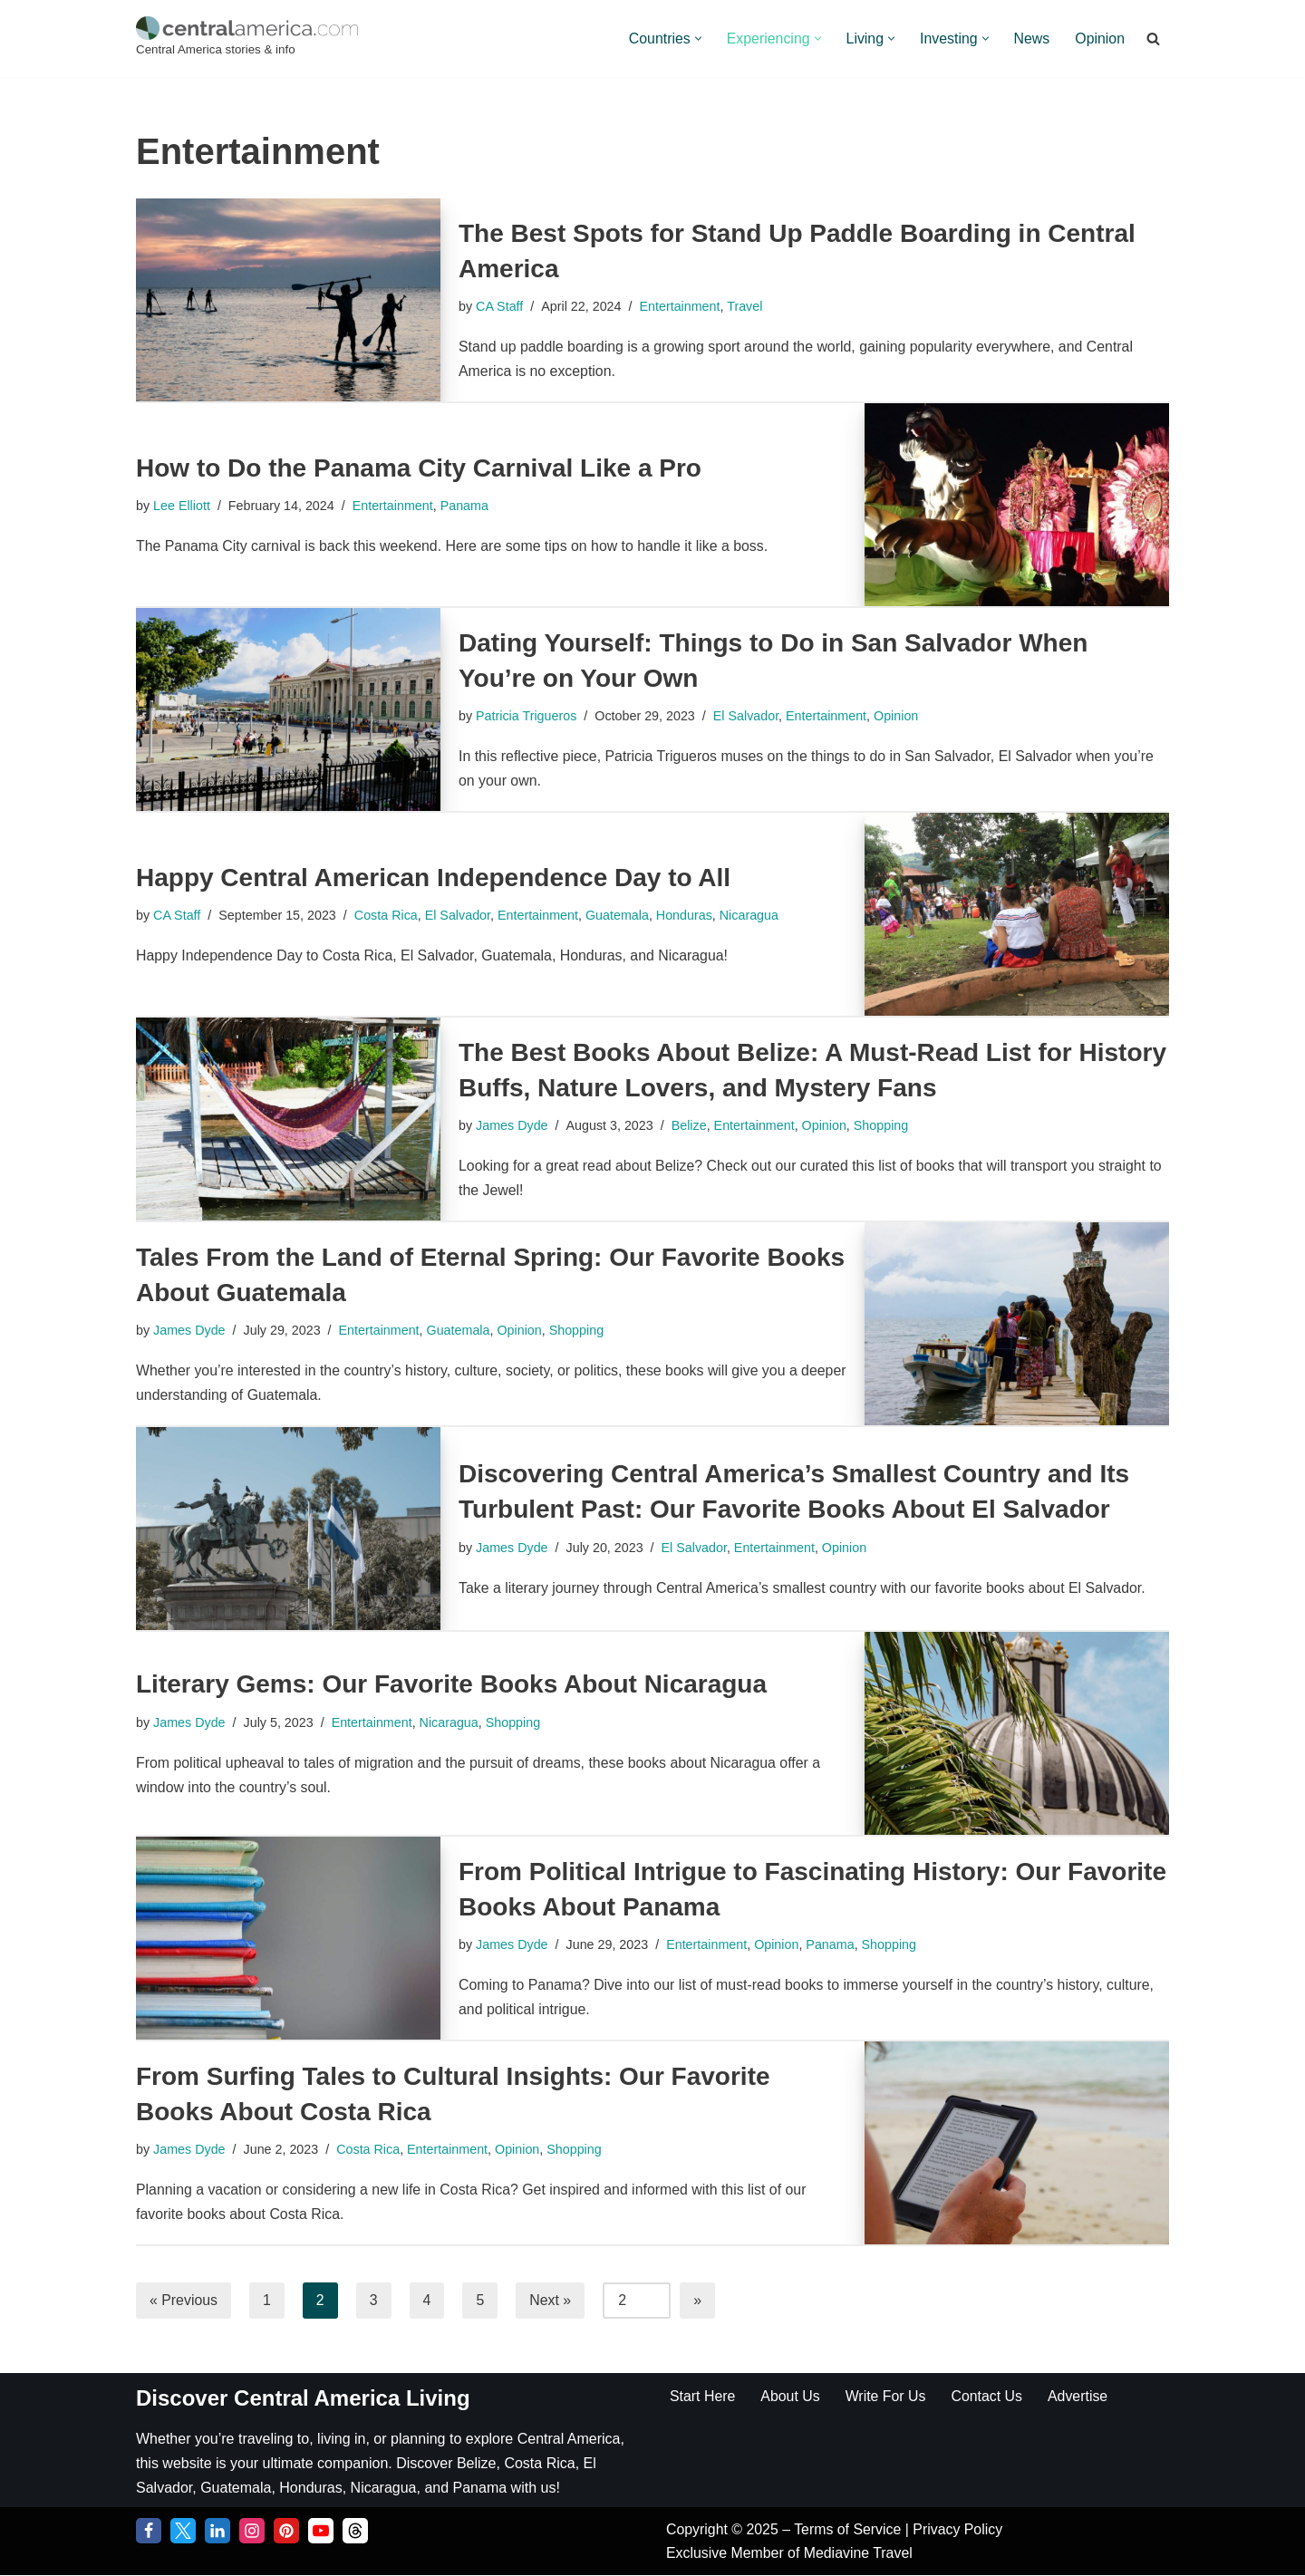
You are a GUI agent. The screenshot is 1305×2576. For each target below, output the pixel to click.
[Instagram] (252, 2531)
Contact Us (988, 2396)
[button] (695, 38)
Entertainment (681, 306)
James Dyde (512, 1125)
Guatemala (620, 915)
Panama (466, 505)
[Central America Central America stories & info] (247, 38)
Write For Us (886, 2396)
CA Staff (500, 306)
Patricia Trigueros (526, 716)
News (1031, 38)
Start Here (703, 2396)
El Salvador (747, 716)
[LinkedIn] (217, 2531)
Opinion (1100, 38)
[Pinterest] (286, 2531)
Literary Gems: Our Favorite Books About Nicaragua (451, 1684)
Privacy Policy (959, 2530)
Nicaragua (753, 915)
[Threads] (355, 2531)
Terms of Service (851, 2530)
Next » (551, 2300)
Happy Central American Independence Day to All (433, 877)
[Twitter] (183, 2531)
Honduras (687, 915)
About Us (791, 2396)
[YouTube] (321, 2531)
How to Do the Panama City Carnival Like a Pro (418, 468)
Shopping (883, 1125)
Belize (690, 1125)
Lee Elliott (181, 505)
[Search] (1153, 38)
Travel (746, 306)
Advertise (1079, 2396)
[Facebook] (148, 2531)
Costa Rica (387, 915)
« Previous (184, 2300)
